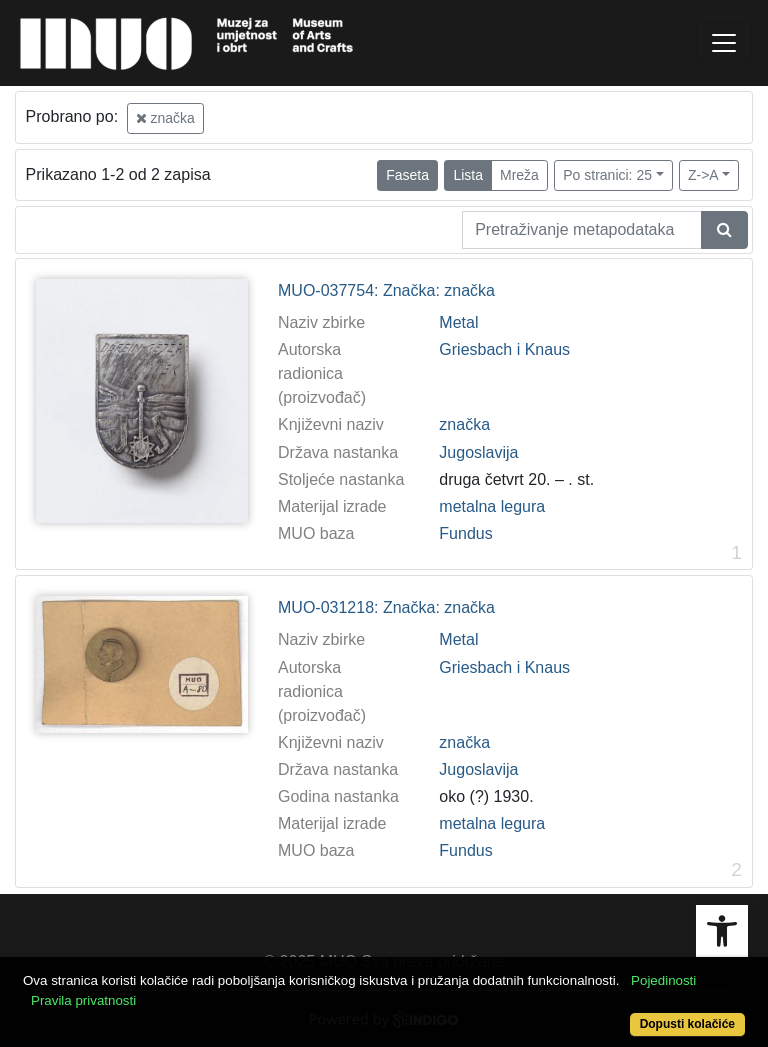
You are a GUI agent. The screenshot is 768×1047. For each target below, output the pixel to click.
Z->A (703, 175)
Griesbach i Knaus (504, 349)
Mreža (519, 175)
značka (165, 118)
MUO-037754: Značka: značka (386, 290)
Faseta (407, 175)
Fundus (465, 533)
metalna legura (492, 506)
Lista (468, 175)
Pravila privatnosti (83, 1000)
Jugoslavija (478, 452)
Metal (458, 322)
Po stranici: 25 (607, 175)
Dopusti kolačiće (687, 1024)
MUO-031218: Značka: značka (386, 607)
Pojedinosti (663, 980)
